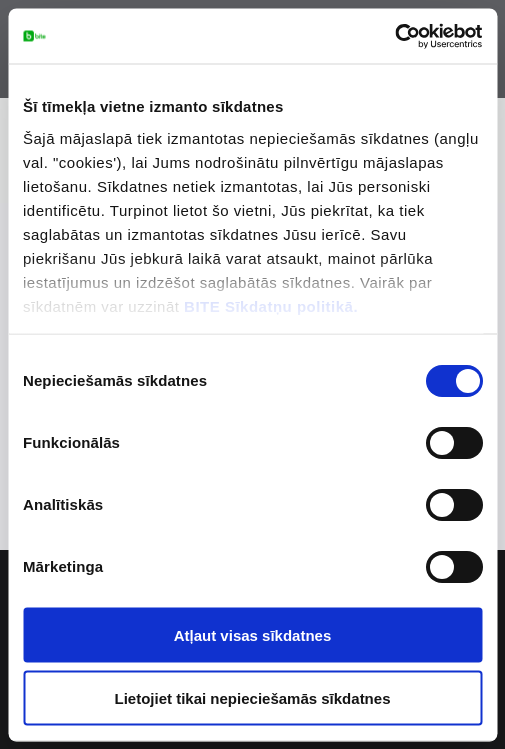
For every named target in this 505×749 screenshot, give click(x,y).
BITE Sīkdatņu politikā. (271, 305)
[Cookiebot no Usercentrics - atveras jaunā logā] (394, 36)
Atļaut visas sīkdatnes (253, 635)
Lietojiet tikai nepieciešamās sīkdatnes (253, 697)
